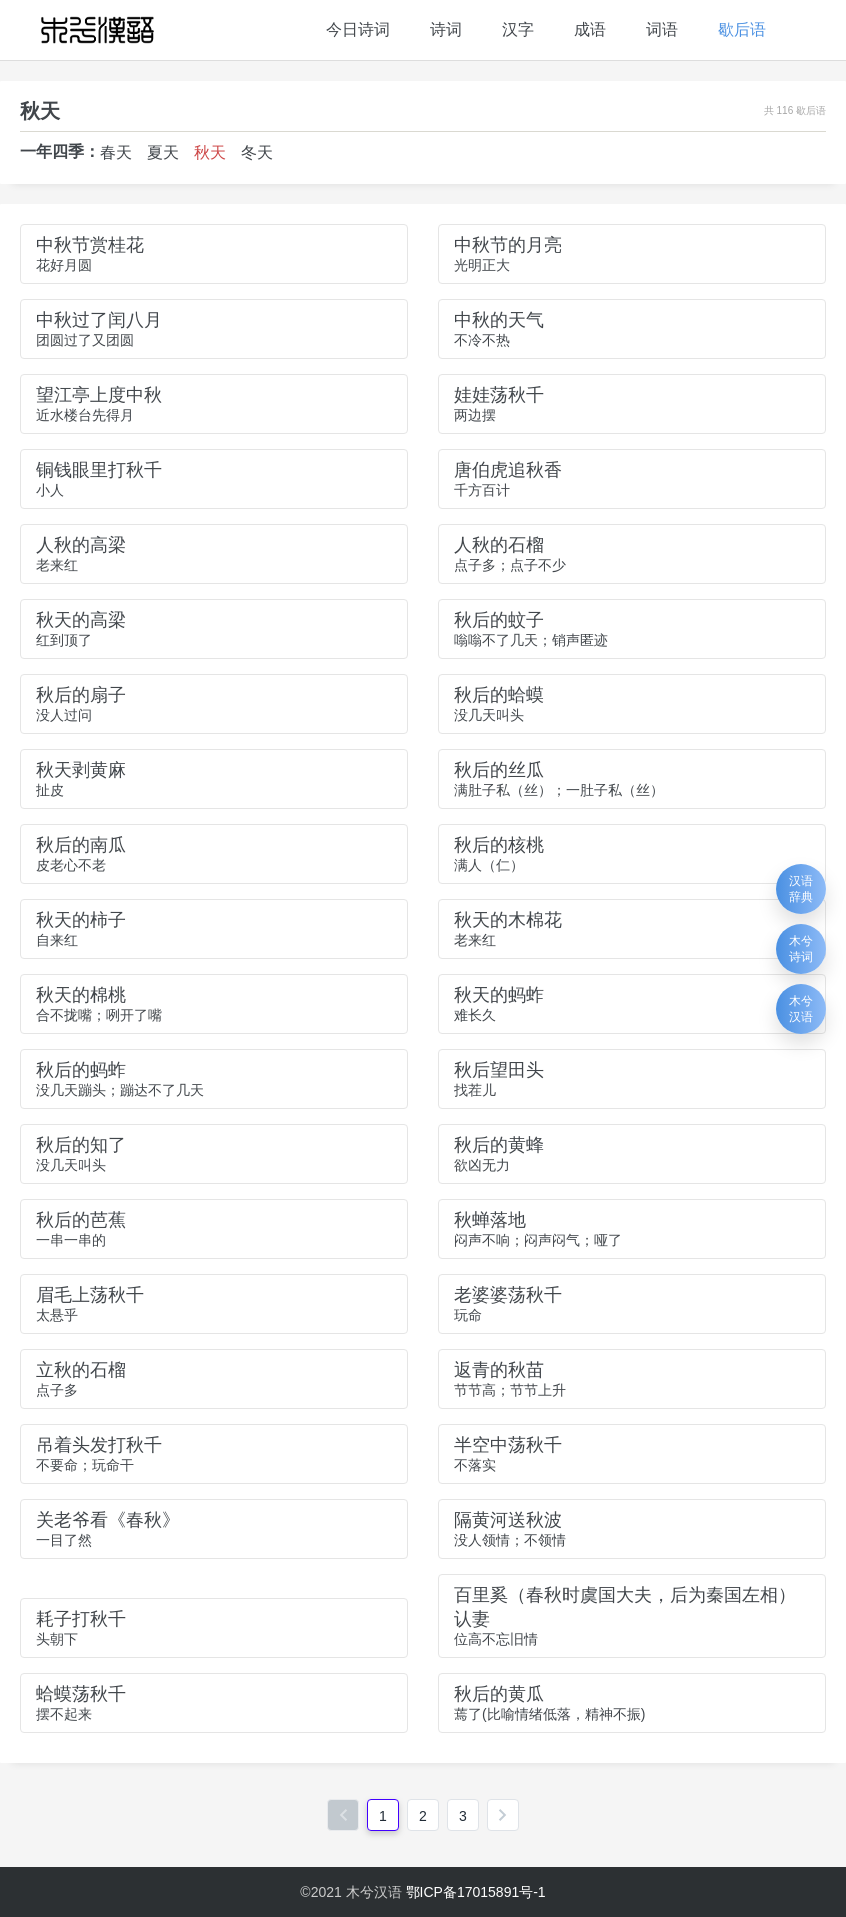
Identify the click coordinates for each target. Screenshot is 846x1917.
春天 (116, 152)
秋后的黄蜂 (499, 1145)
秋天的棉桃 (81, 995)
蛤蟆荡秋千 (81, 1694)
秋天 (210, 152)
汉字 (518, 29)
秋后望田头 (499, 1070)
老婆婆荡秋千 (508, 1295)
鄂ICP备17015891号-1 (476, 1892)
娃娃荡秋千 (499, 395)
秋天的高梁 (81, 620)
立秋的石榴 (81, 1370)
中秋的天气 (499, 320)
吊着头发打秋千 (99, 1445)
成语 (590, 29)
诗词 (446, 29)
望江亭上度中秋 (99, 395)
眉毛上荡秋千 (90, 1295)
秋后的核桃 (499, 845)
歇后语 (742, 29)
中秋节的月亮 (508, 245)
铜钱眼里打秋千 (99, 470)
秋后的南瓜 (81, 845)
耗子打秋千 (81, 1619)
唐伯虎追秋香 (508, 470)
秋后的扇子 (81, 695)
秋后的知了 (81, 1145)
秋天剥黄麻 (81, 770)
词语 (662, 29)
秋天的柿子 (81, 920)
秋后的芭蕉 (81, 1220)
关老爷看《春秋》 (108, 1520)
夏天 (163, 152)
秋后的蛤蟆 (499, 695)
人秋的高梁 (81, 545)
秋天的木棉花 (508, 920)
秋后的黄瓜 (499, 1694)
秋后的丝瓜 (499, 770)
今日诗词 (358, 29)
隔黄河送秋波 (508, 1520)
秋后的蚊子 (499, 620)
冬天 (257, 152)
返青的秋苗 (499, 1370)
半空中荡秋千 (508, 1445)
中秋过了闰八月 (99, 320)
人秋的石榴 (499, 545)
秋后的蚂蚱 (81, 1070)
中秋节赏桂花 (90, 245)
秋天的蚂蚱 (499, 995)
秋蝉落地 (490, 1220)
